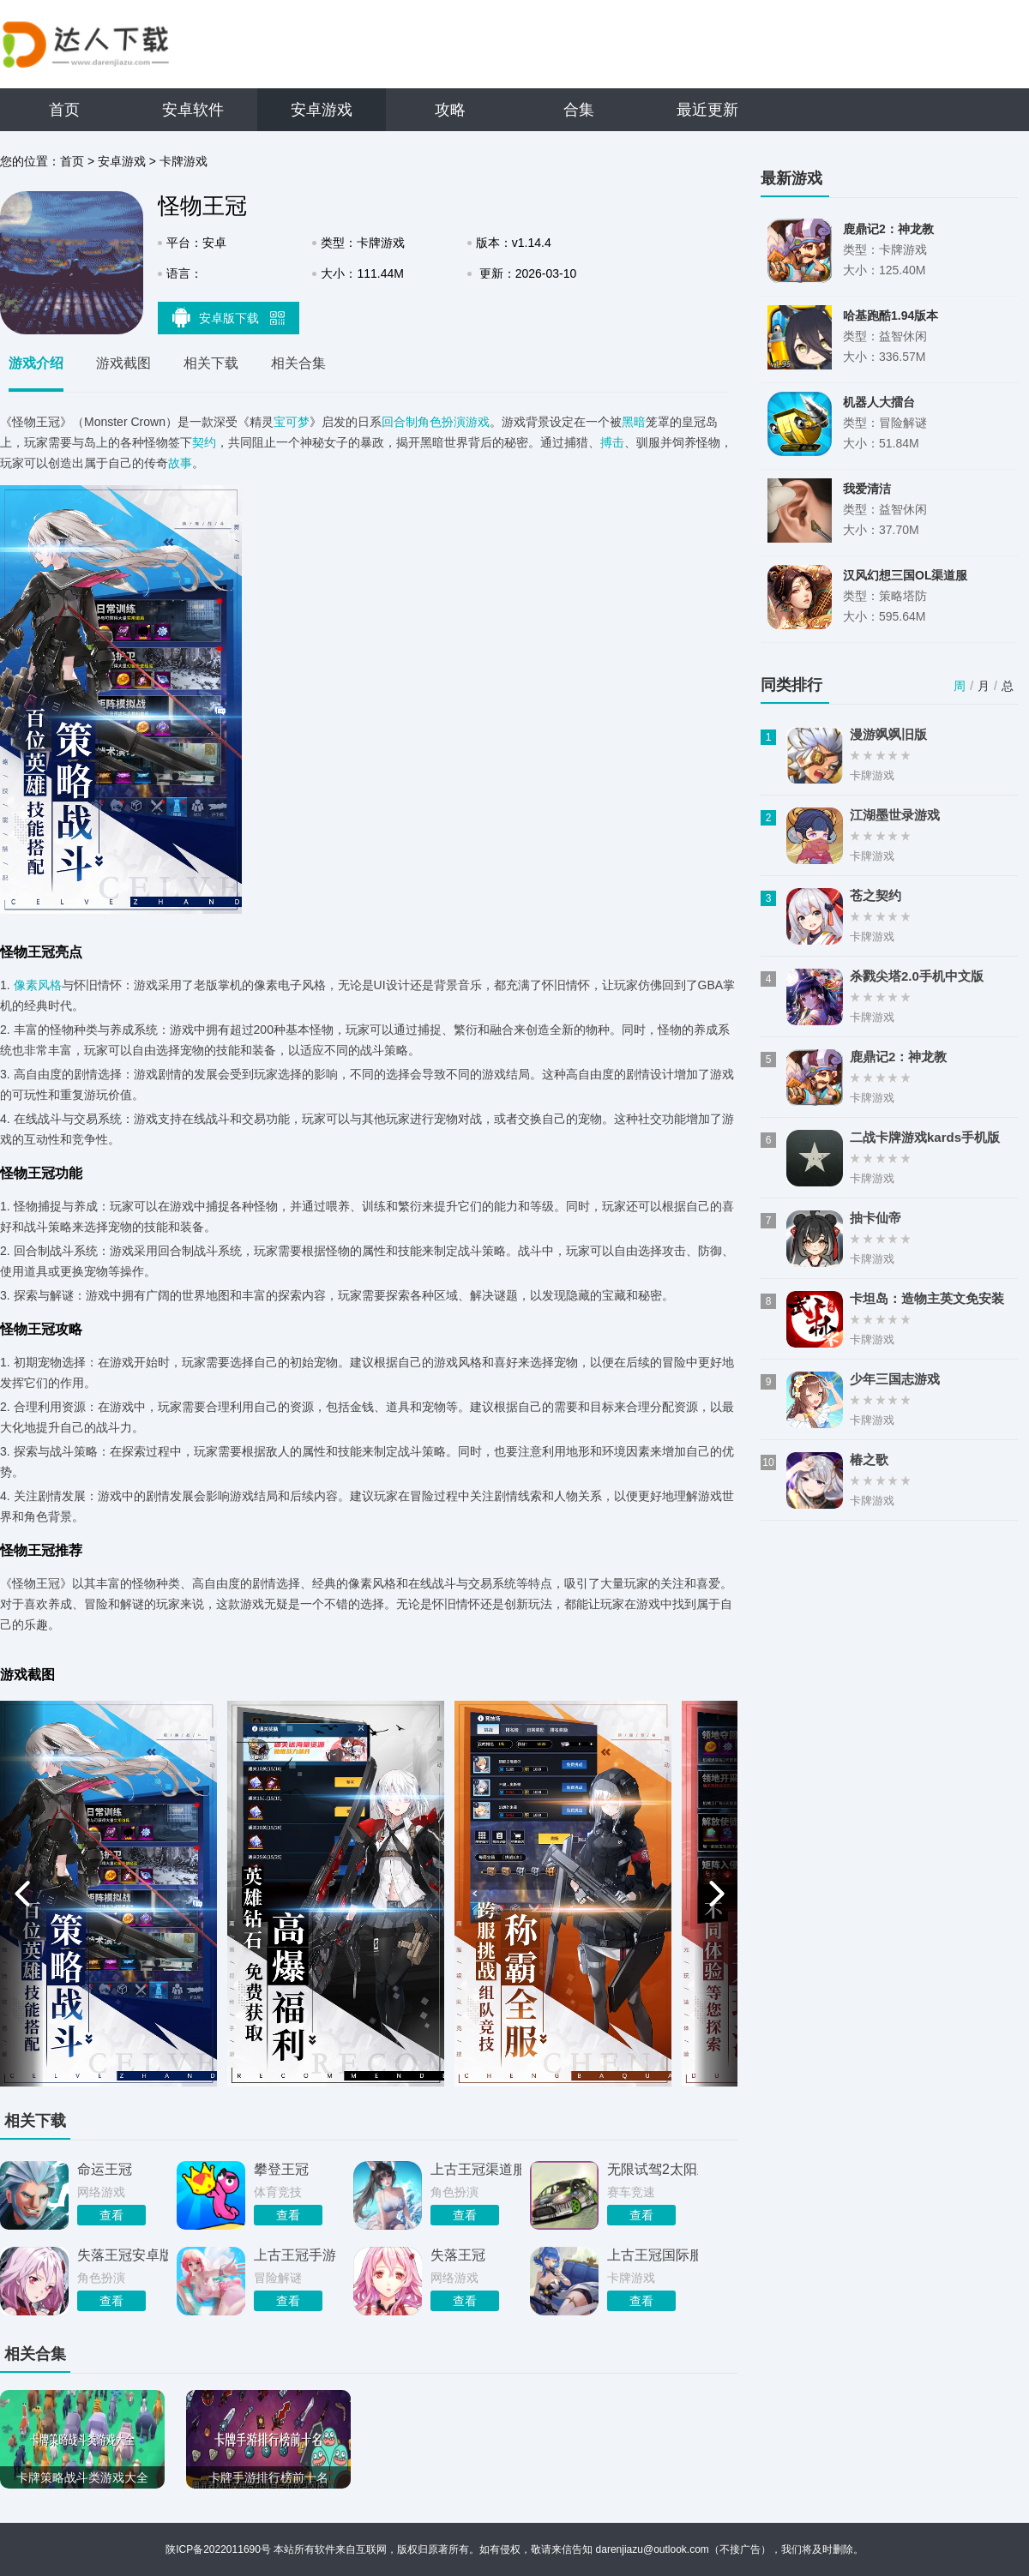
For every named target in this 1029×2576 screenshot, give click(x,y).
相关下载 (211, 363)
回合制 (400, 422)
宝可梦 (292, 422)
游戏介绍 (36, 363)
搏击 (612, 442)
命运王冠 (104, 2169)
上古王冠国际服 (652, 2255)
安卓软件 (193, 109)
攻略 (450, 109)
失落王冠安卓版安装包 (122, 2255)
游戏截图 (123, 363)
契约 (204, 442)
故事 (180, 463)
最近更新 (707, 109)
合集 (578, 109)
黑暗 (634, 422)
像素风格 (38, 985)
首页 (64, 109)
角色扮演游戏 (454, 422)
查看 (111, 2215)
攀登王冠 (281, 2169)
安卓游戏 (321, 109)
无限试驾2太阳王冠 (652, 2169)
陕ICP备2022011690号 (218, 2549)
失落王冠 (457, 2255)
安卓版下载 (229, 317)
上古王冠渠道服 (475, 2169)
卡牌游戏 (183, 161)
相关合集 (298, 363)
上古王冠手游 (295, 2255)
